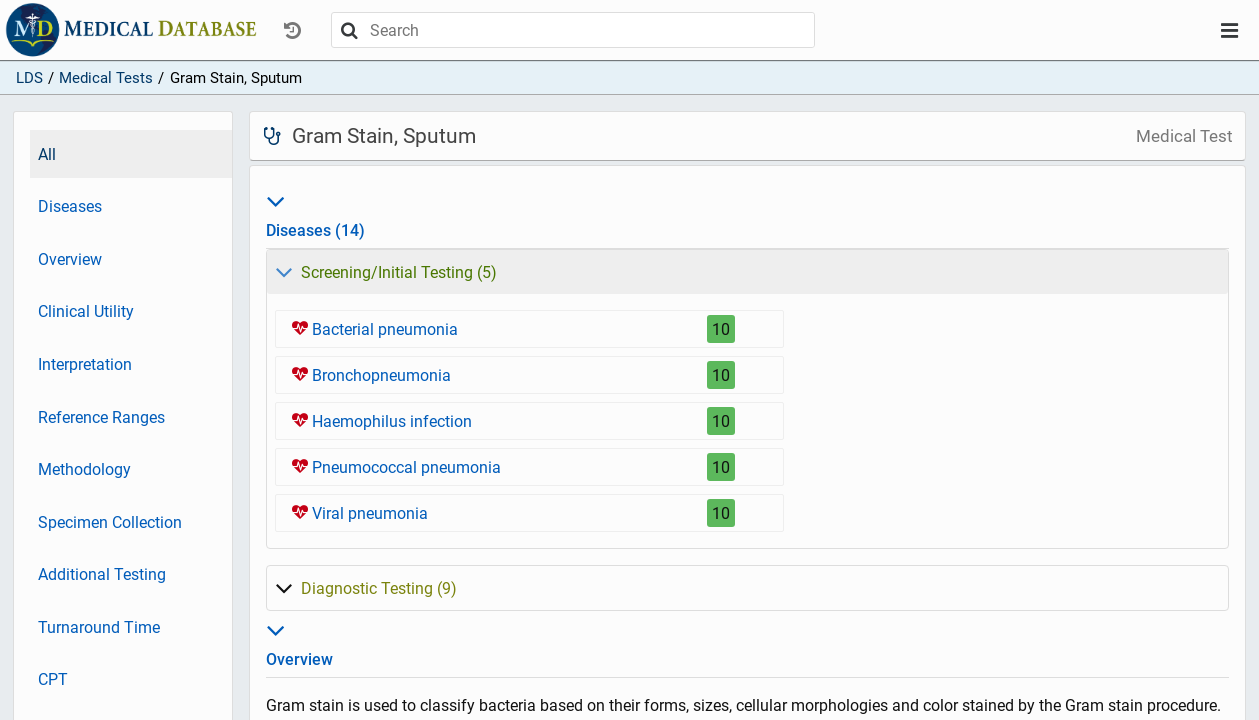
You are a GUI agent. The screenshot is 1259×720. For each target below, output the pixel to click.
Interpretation (85, 364)
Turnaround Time (99, 627)
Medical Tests (106, 78)
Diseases (70, 206)
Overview (70, 259)
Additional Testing (102, 574)
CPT (53, 679)
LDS (29, 78)
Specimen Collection (110, 522)
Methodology (84, 469)
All (47, 154)
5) (386, 272)
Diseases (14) (748, 213)
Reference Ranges (101, 417)
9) (366, 588)
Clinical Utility (86, 311)
